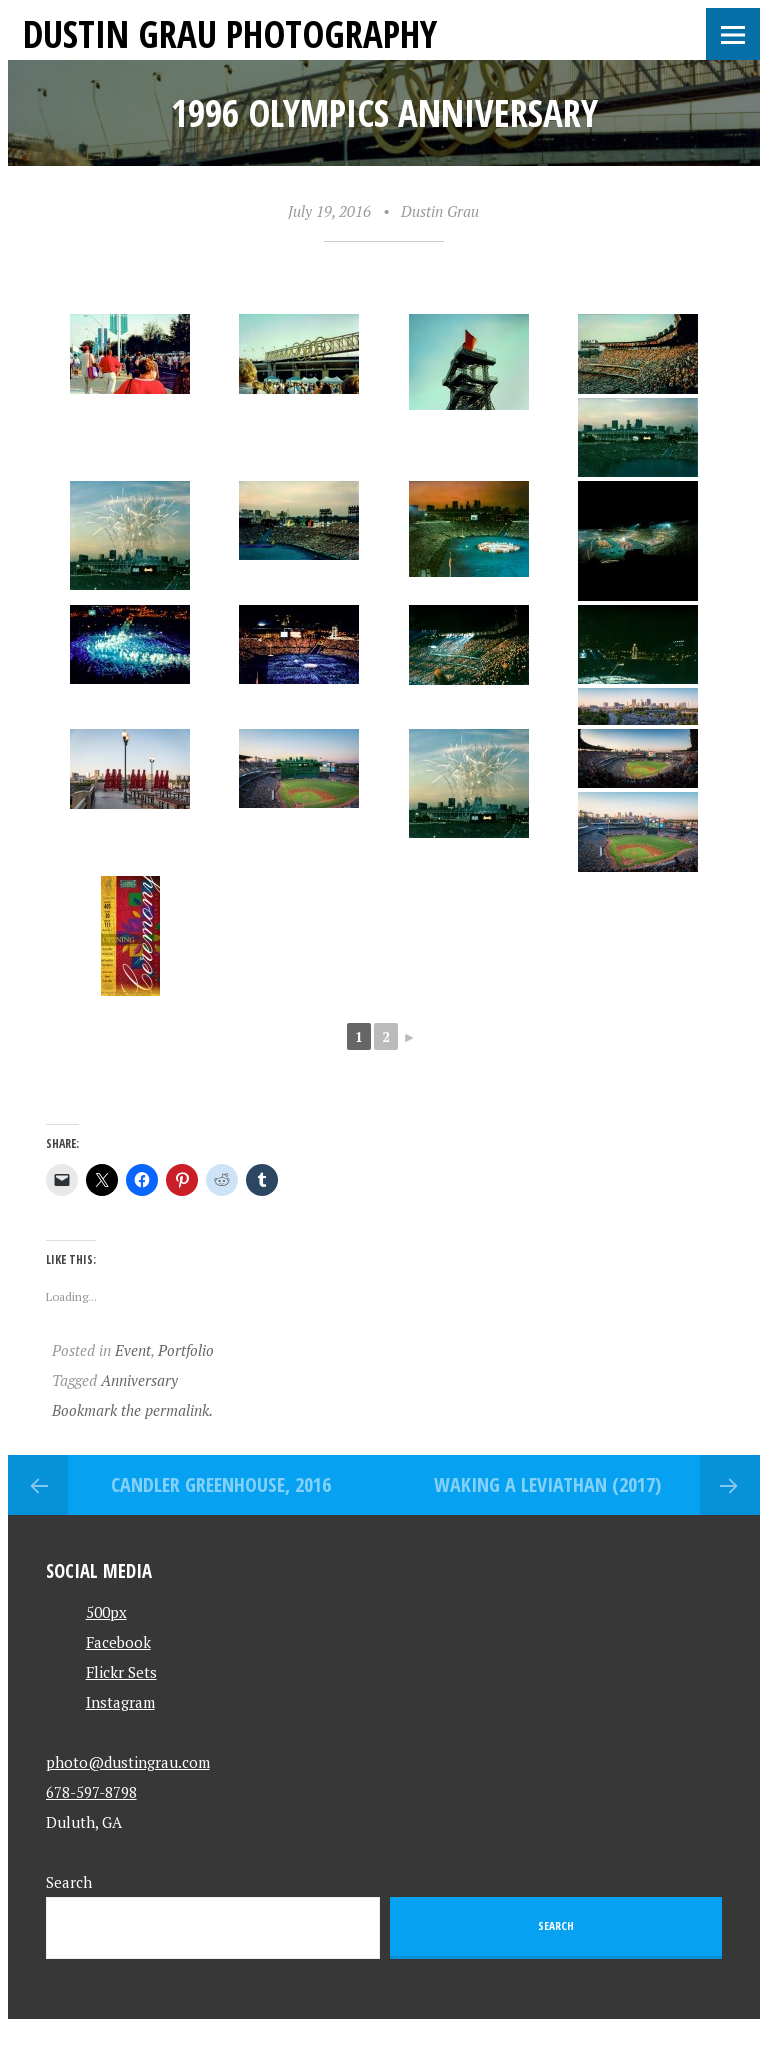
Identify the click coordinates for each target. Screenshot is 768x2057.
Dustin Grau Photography (230, 33)
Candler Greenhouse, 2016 (221, 1484)
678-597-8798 (91, 1792)
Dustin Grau (440, 211)
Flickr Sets (121, 1672)
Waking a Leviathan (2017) (547, 1484)
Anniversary (139, 1380)
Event (133, 1350)
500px (106, 1612)
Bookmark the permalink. (132, 1410)
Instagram (120, 1702)
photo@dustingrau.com (128, 1762)
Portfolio (186, 1350)
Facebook (118, 1642)
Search (69, 1882)
